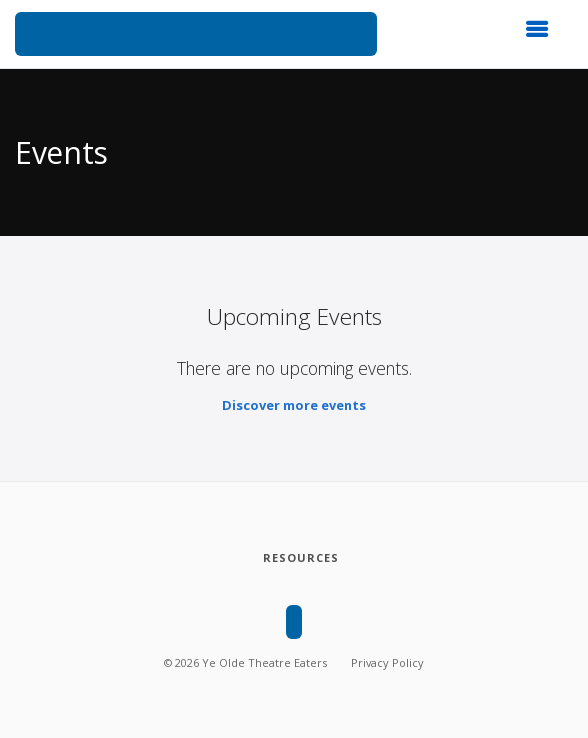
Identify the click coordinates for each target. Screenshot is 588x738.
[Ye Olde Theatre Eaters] (196, 34)
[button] (543, 35)
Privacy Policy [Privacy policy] (387, 662)
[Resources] (300, 558)
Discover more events (294, 405)
